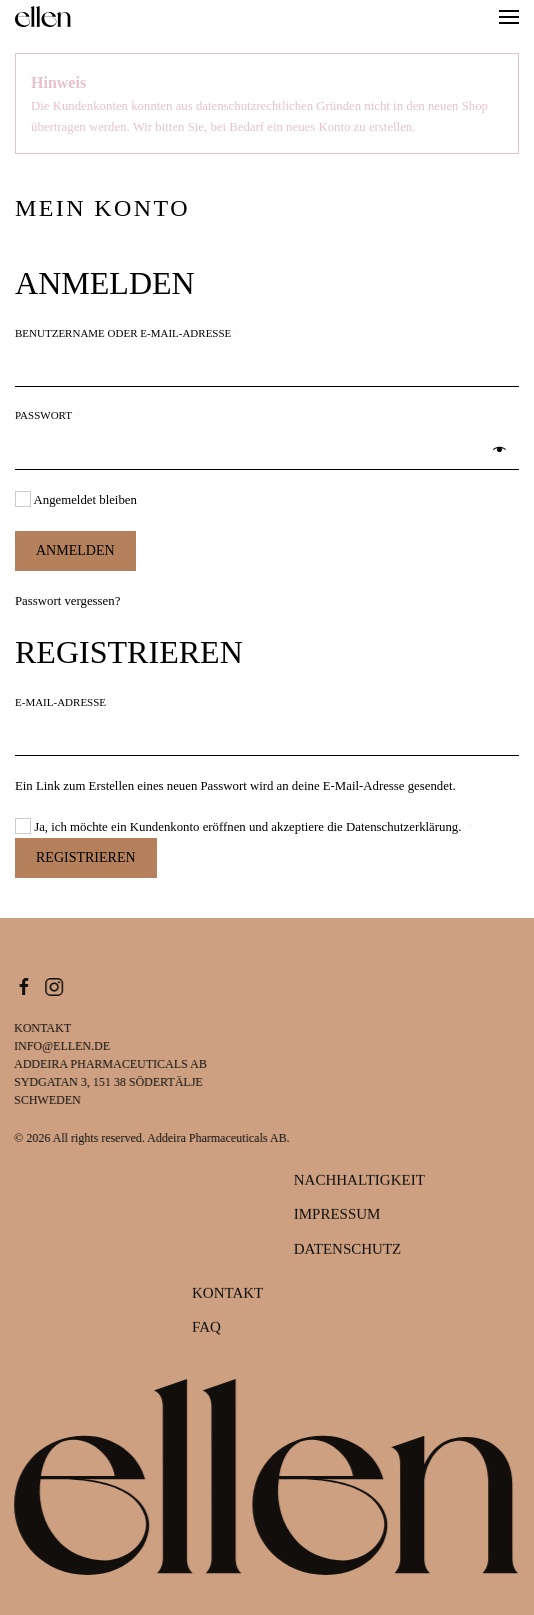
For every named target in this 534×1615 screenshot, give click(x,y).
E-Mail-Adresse (105, 701)
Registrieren (86, 857)
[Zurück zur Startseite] (43, 17)
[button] (509, 17)
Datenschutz (348, 1250)
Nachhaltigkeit (359, 1181)
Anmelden (75, 550)
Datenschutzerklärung (402, 827)
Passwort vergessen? (67, 601)
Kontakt (227, 1294)
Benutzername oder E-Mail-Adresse (168, 332)
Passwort (88, 414)
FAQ (206, 1328)
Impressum (337, 1215)
